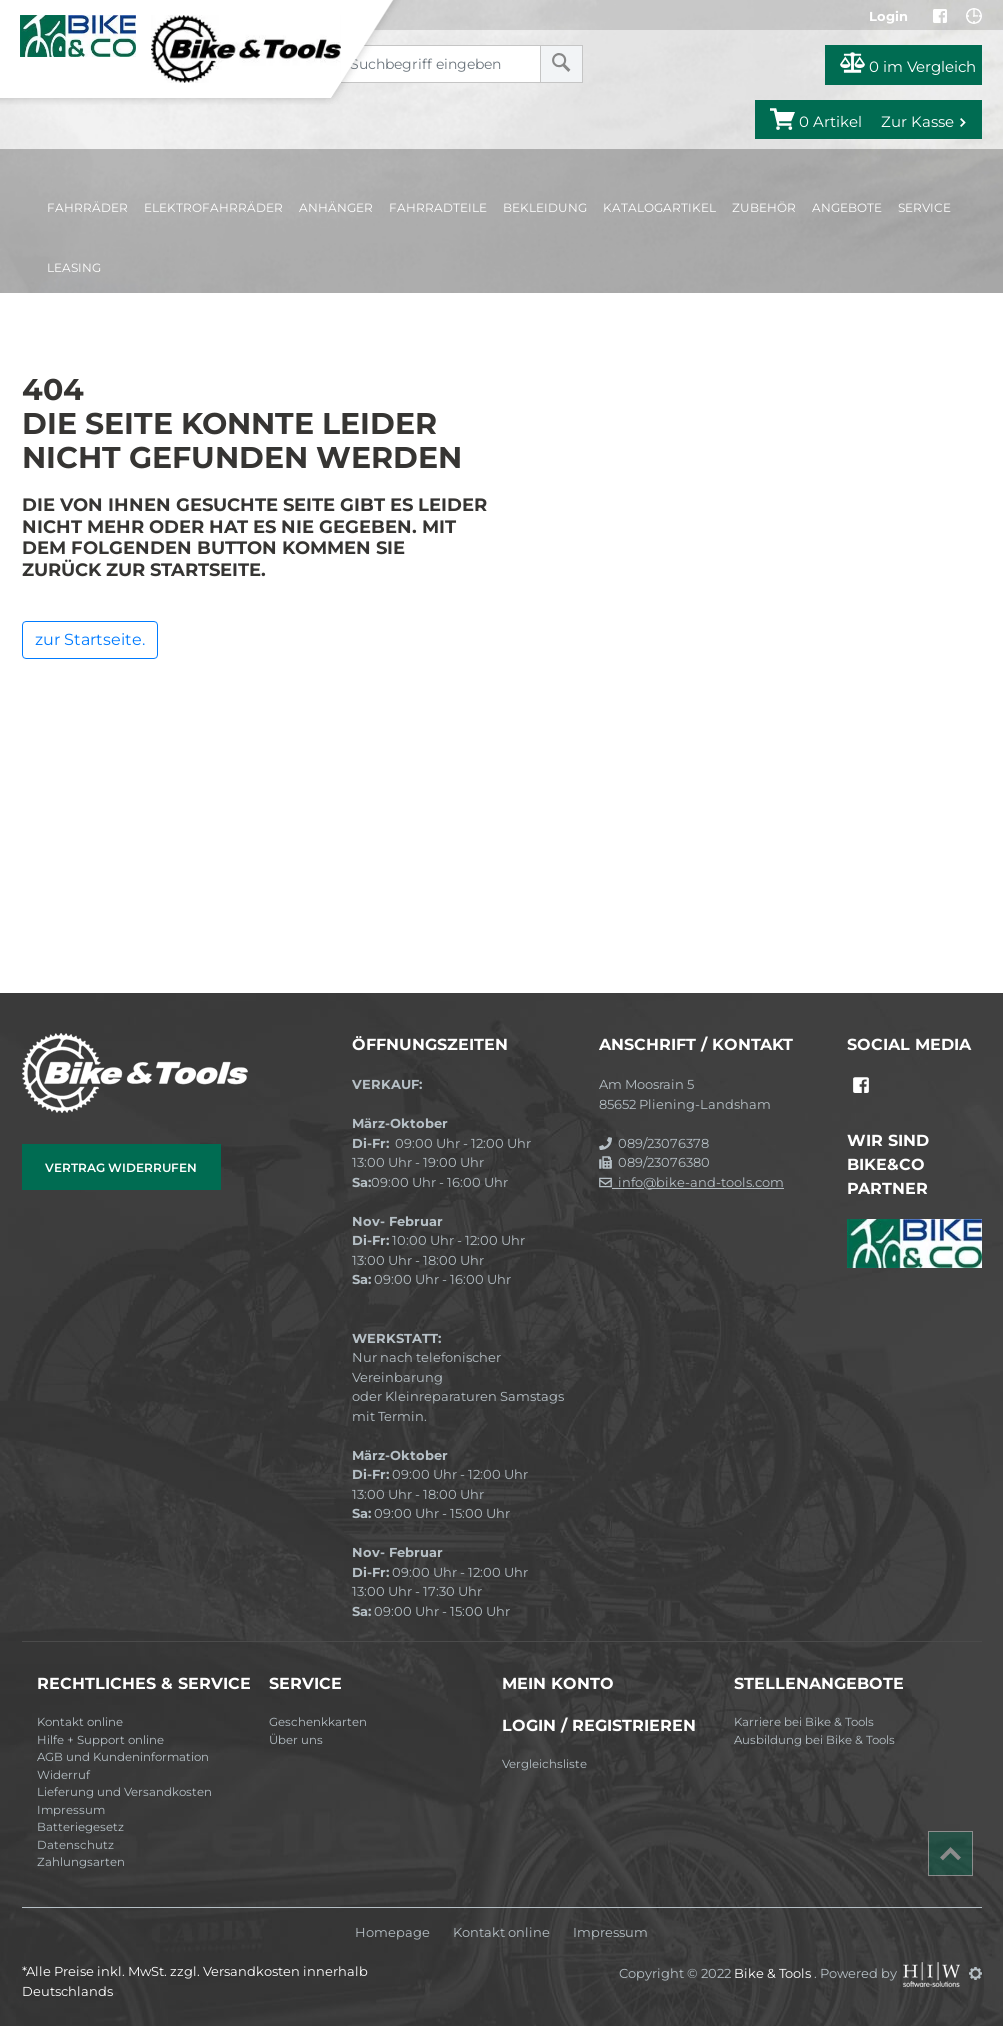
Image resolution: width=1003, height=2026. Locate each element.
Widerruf (63, 1775)
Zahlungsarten (81, 1862)
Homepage (392, 1932)
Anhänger (336, 207)
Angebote (847, 207)
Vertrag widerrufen (121, 1167)
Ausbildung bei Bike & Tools (814, 1740)
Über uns (296, 1740)
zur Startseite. (90, 639)
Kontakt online (80, 1722)
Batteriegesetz (80, 1827)
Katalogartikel (659, 207)
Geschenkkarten (318, 1722)
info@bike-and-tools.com (691, 1182)
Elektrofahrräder (213, 207)
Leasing (74, 267)
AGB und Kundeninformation (123, 1757)
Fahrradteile (438, 207)
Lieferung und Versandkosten (124, 1792)
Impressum (71, 1810)
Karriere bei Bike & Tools (804, 1722)
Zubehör (764, 207)
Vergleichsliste (544, 1764)
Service (924, 207)
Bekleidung (545, 207)
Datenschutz (75, 1845)
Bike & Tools (774, 1973)
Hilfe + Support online (100, 1740)
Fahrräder (87, 207)
